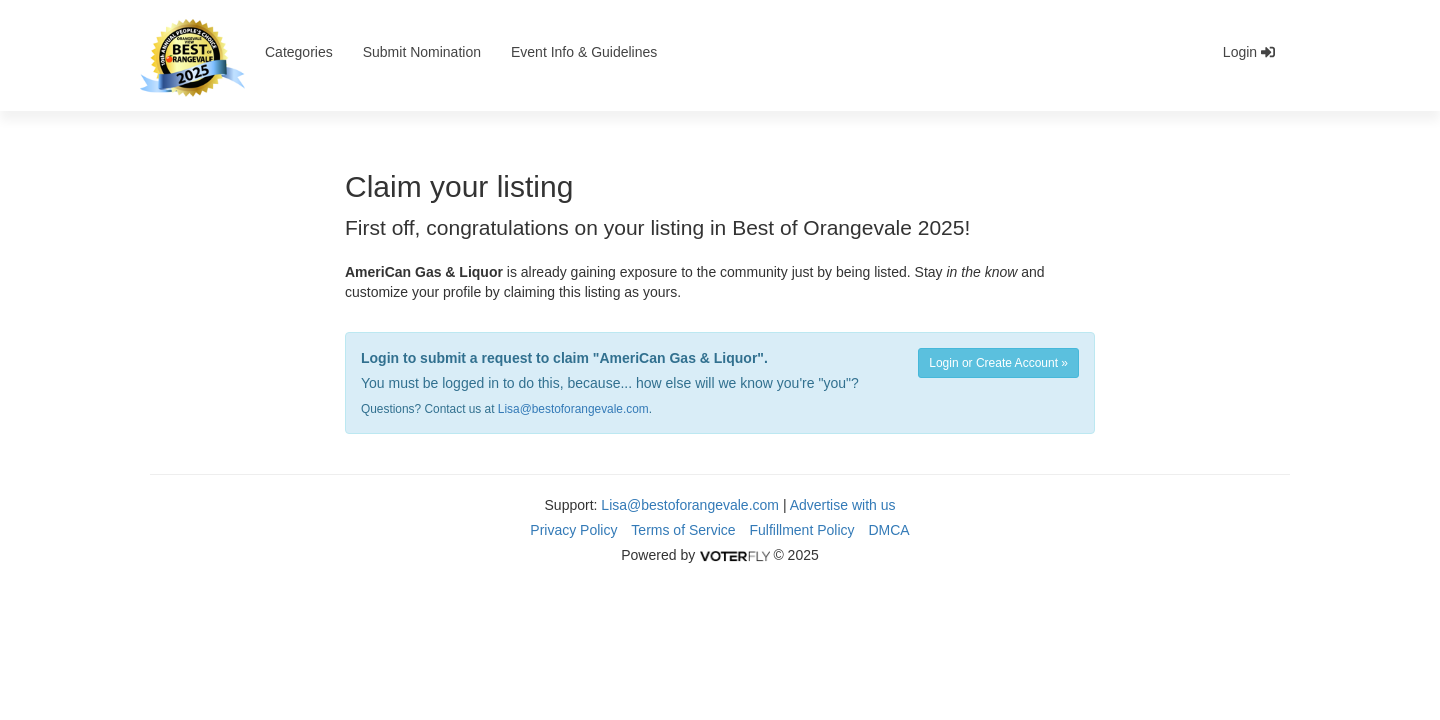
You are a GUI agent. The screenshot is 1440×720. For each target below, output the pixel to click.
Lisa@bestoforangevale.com (573, 409)
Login (1249, 52)
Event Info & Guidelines (584, 52)
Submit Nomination (422, 52)
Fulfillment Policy (802, 530)
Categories (299, 52)
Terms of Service (683, 530)
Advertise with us (843, 505)
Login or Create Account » (998, 363)
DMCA (888, 530)
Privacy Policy (573, 530)
